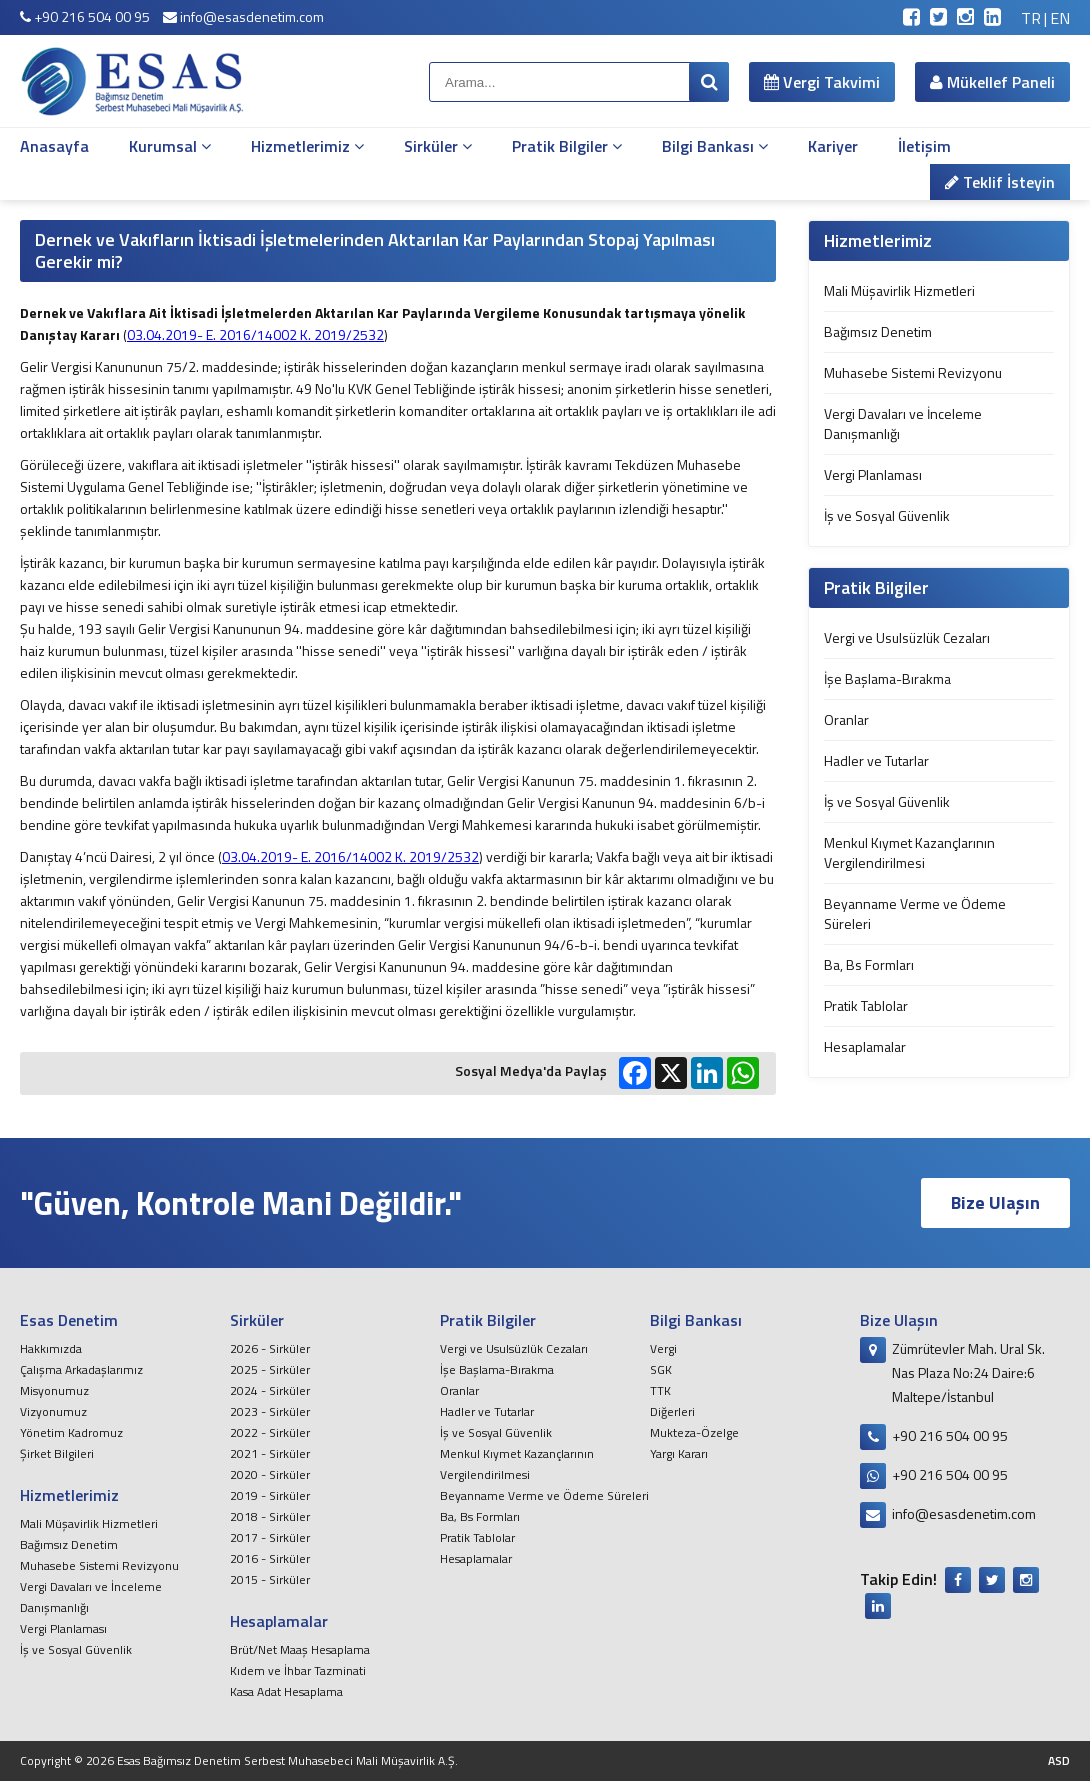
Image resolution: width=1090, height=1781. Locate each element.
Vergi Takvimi (822, 82)
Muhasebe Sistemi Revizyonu (913, 372)
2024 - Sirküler (270, 1390)
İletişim (924, 146)
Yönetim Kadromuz (71, 1432)
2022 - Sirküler (270, 1432)
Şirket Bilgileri (57, 1453)
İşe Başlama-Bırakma (887, 678)
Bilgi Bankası (715, 146)
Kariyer (833, 146)
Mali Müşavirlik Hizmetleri (899, 290)
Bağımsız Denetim (878, 331)
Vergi (663, 1348)
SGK (661, 1369)
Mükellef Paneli (992, 82)
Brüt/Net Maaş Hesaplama (300, 1649)
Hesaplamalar (865, 1046)
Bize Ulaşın (995, 1202)
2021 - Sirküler (270, 1453)
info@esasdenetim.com (243, 16)
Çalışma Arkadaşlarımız (81, 1369)
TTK (660, 1390)
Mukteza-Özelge (694, 1432)
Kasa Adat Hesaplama (286, 1691)
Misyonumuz (54, 1390)
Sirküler (438, 146)
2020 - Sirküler (270, 1474)
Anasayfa (54, 146)
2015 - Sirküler (270, 1579)
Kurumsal (170, 146)
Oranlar (846, 719)
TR (1031, 18)
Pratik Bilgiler (567, 146)
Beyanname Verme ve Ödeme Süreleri (915, 913)
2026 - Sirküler (270, 1348)
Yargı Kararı (679, 1453)
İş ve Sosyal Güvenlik (887, 515)
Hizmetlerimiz (307, 146)
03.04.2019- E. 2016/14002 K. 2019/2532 (255, 334)
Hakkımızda (51, 1348)
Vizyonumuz (53, 1411)
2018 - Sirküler (270, 1516)
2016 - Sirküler (270, 1558)
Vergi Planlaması (873, 474)
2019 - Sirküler (270, 1495)
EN (1060, 18)
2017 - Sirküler (270, 1537)
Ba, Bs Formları (869, 964)
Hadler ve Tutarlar (876, 760)
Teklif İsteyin (1000, 182)
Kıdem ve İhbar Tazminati (298, 1670)
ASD (1059, 1760)
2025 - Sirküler (270, 1369)
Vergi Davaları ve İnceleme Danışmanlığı (903, 423)
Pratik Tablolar (866, 1005)
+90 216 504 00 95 (85, 16)
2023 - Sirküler (270, 1411)
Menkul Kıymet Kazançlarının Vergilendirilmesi (909, 852)
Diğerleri (672, 1411)
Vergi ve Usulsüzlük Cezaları (907, 637)
